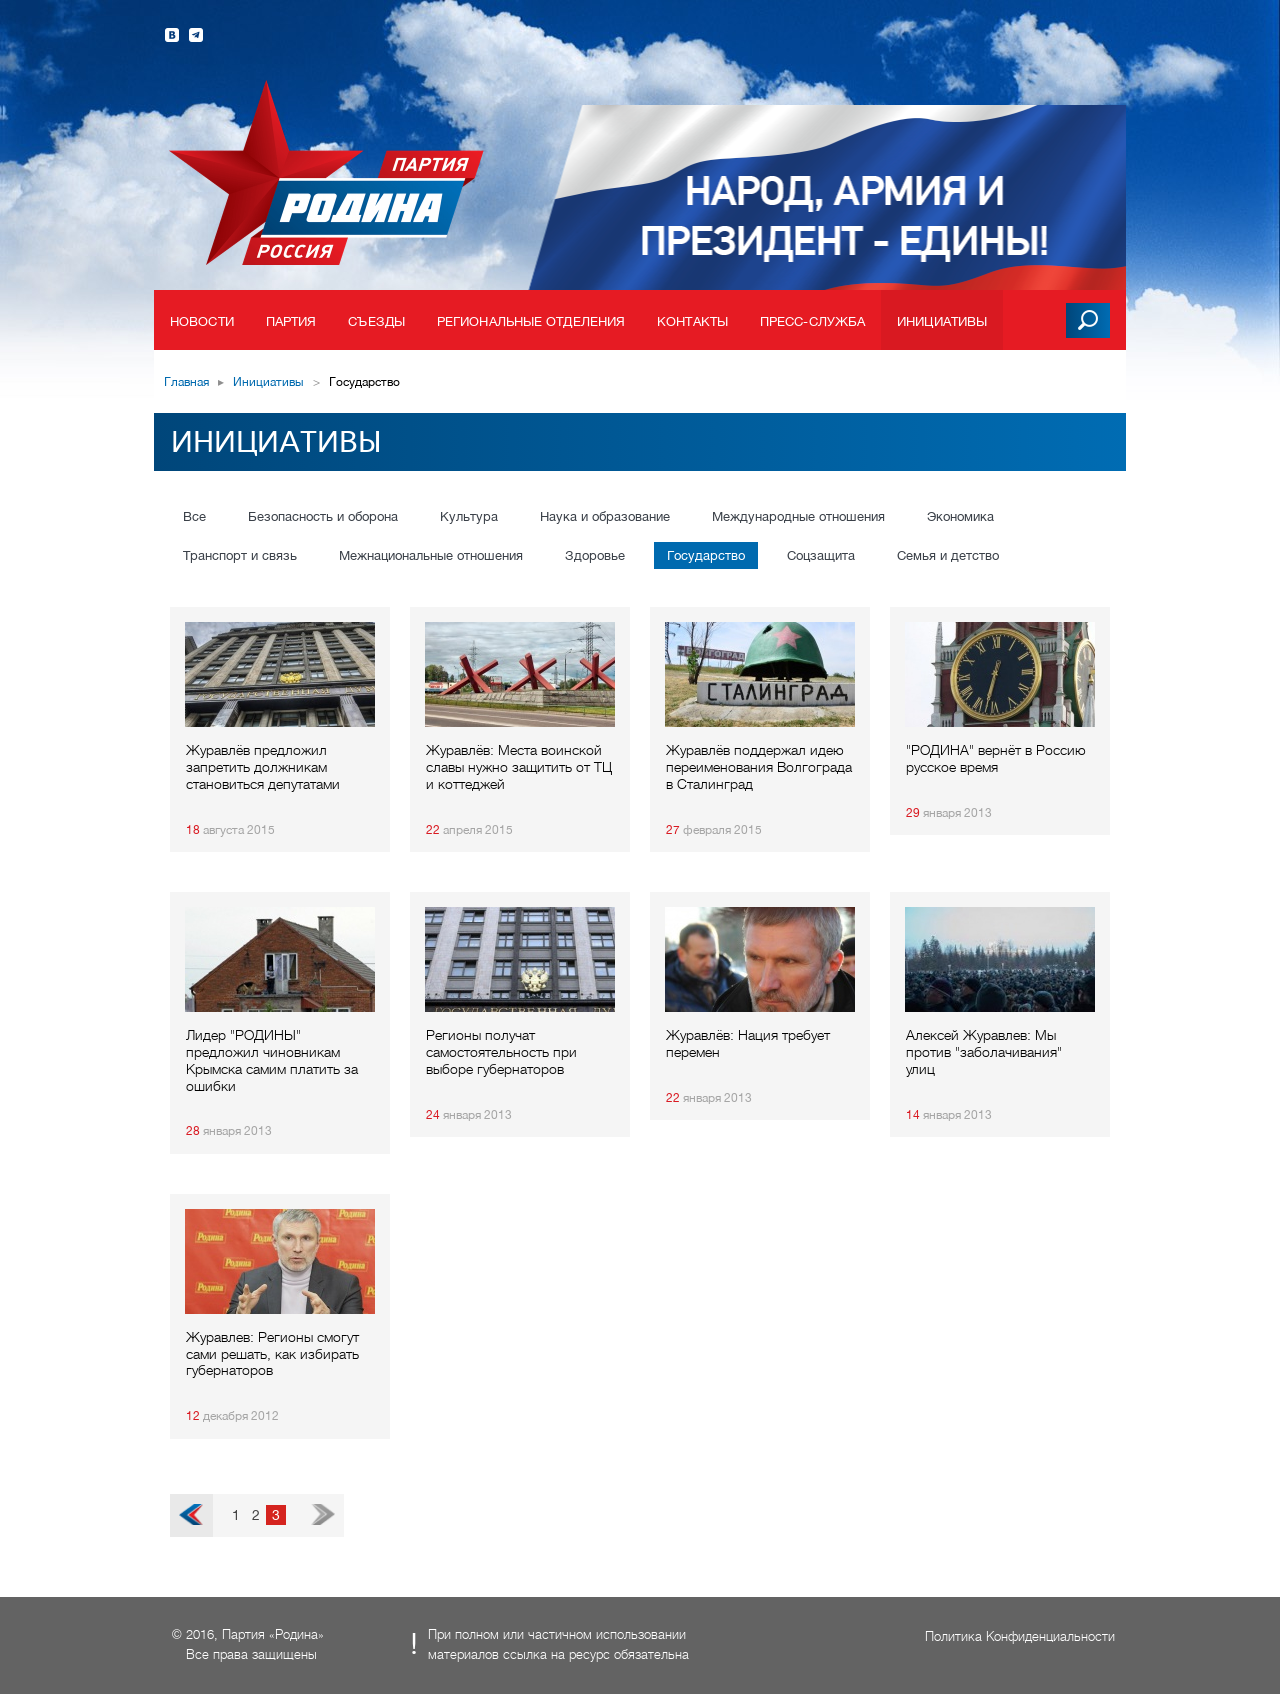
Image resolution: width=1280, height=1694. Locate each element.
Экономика (960, 516)
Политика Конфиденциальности (1020, 1636)
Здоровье (595, 555)
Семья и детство (948, 555)
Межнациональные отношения (431, 555)
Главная (186, 382)
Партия (291, 321)
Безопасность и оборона (323, 516)
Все (194, 516)
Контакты (692, 321)
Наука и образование (605, 516)
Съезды (376, 321)
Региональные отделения (531, 321)
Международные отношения (798, 516)
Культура (469, 516)
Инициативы (942, 321)
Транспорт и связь (240, 555)
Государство (706, 555)
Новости (202, 321)
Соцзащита (821, 555)
